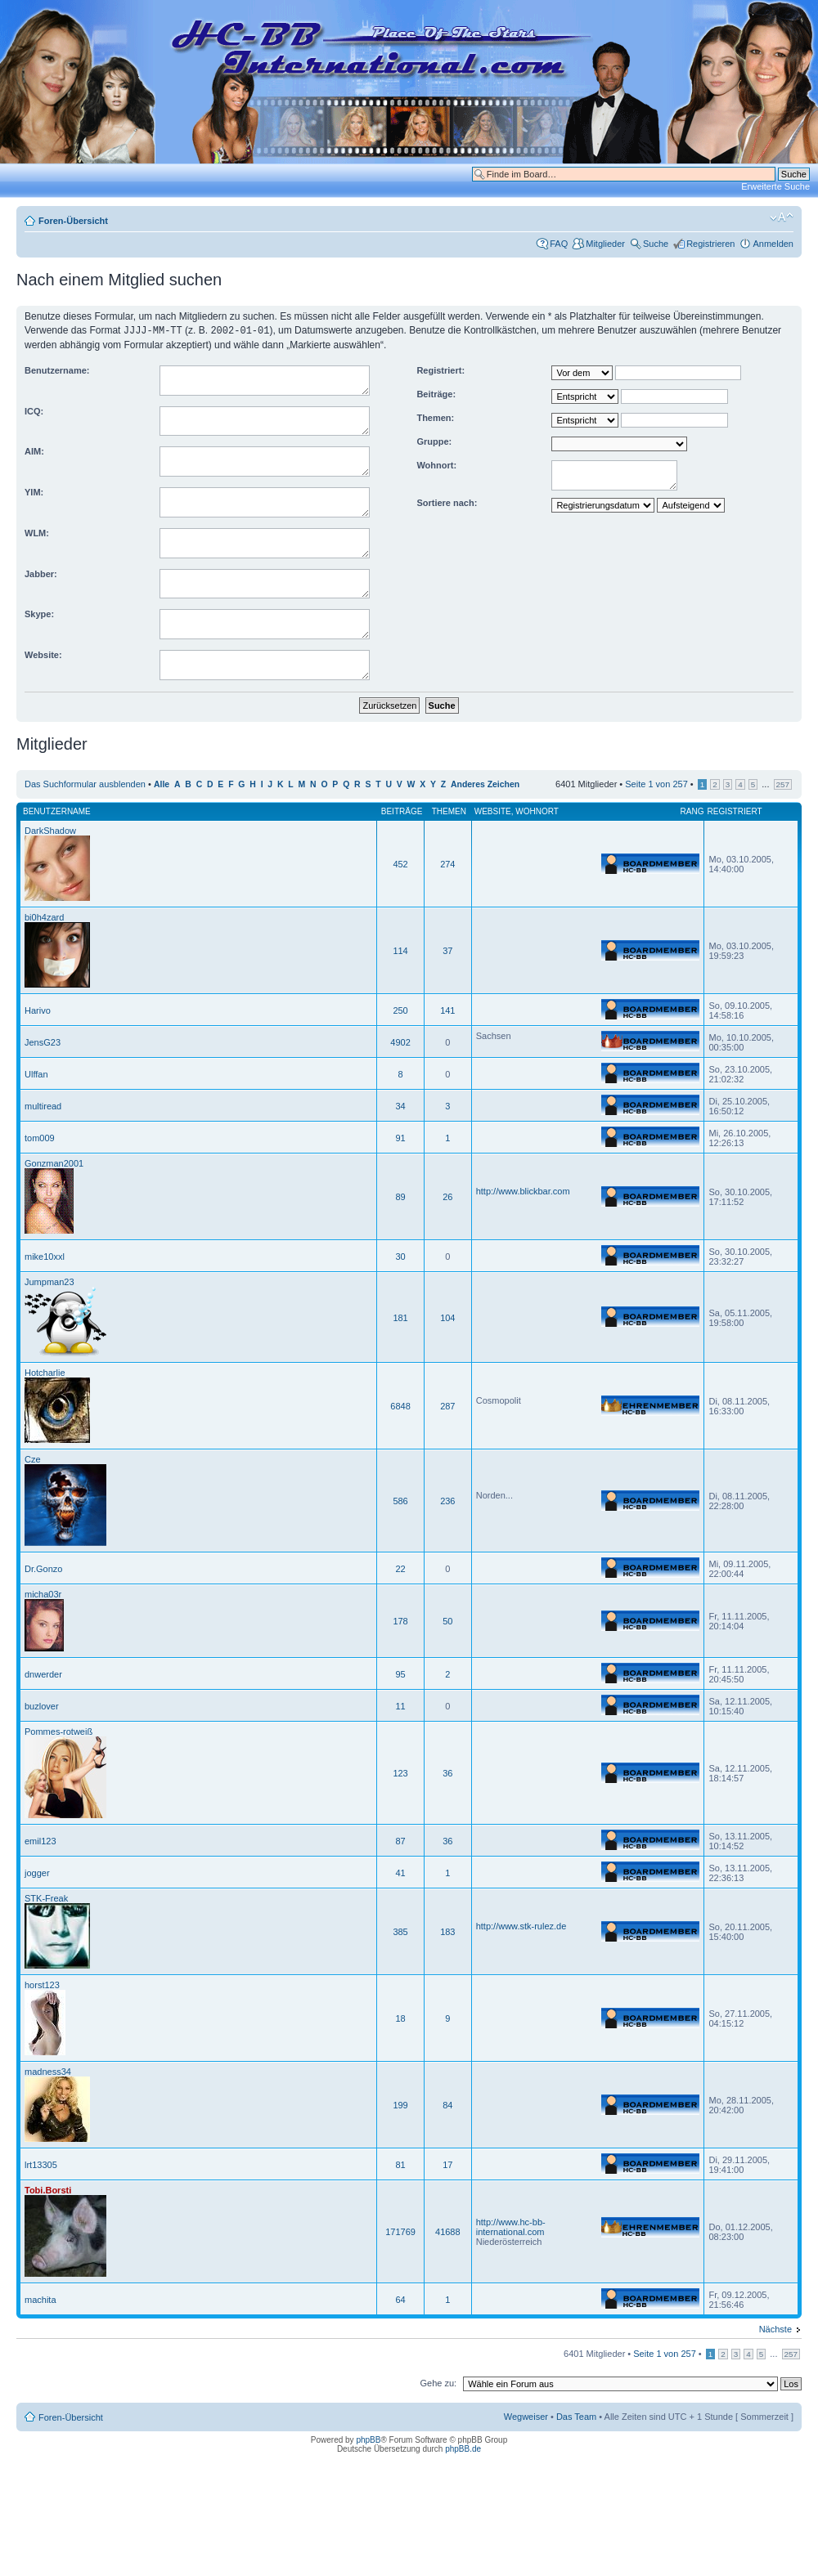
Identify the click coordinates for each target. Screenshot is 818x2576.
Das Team (576, 2416)
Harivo (38, 1010)
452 (400, 863)
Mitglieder (605, 244)
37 (447, 950)
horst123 (42, 1984)
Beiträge (402, 810)
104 (447, 1317)
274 (447, 863)
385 (400, 1931)
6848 (400, 1405)
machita (40, 2299)
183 (447, 1931)
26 (447, 1196)
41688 (448, 2231)
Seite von (656, 783)
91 (400, 1137)
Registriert (734, 810)
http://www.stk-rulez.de (521, 1925)
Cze (33, 1458)
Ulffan (36, 1073)
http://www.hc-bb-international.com (511, 2226)
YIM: (34, 491)
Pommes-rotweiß (58, 1731)
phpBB (368, 2439)
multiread (43, 1105)
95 (400, 1673)
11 (400, 1705)
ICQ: (34, 410)
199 (400, 2104)
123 (400, 1772)
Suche (655, 244)
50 (447, 1620)
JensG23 (43, 1041)
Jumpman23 (49, 1281)
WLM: (37, 532)
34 (400, 1105)
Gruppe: (434, 441)
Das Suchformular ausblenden (85, 783)
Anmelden (773, 244)
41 (400, 1872)
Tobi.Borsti (48, 2189)
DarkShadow (50, 830)
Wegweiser (526, 2416)
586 (400, 1500)
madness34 (48, 2071)
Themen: (435, 417)
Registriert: (440, 369)
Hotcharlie (45, 1372)
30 (400, 1256)
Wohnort (537, 810)
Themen (449, 810)
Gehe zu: (438, 2382)
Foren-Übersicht (73, 221)
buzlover (42, 1705)
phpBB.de (463, 2448)
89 (400, 1196)
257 (782, 783)
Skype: (39, 613)
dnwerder (43, 1673)
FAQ (559, 244)
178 (400, 1620)
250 (400, 1010)
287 (447, 1405)
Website (492, 810)
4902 (400, 1041)
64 (400, 2299)
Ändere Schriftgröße (781, 217)
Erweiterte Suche (775, 186)
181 (400, 1317)
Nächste (775, 2328)
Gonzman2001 (54, 1162)
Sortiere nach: (446, 502)
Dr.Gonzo (43, 1568)
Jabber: (41, 573)
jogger (37, 1872)
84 (447, 2104)
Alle (161, 783)
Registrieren (710, 244)
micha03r (43, 1593)
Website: (43, 654)
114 (400, 950)
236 (447, 1500)
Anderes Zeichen (485, 783)
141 (447, 1010)
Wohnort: (436, 464)
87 (400, 1840)
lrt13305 (41, 2164)
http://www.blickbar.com (523, 1190)
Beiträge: (436, 393)
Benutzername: (57, 369)
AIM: (34, 450)
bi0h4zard (44, 916)
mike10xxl (45, 1256)
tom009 (40, 1137)
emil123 (40, 1840)
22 (400, 1568)
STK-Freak (46, 1897)
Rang (692, 810)
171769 (400, 2231)
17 (447, 2164)
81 (400, 2164)
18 (400, 2018)
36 (447, 1772)
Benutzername (57, 810)
